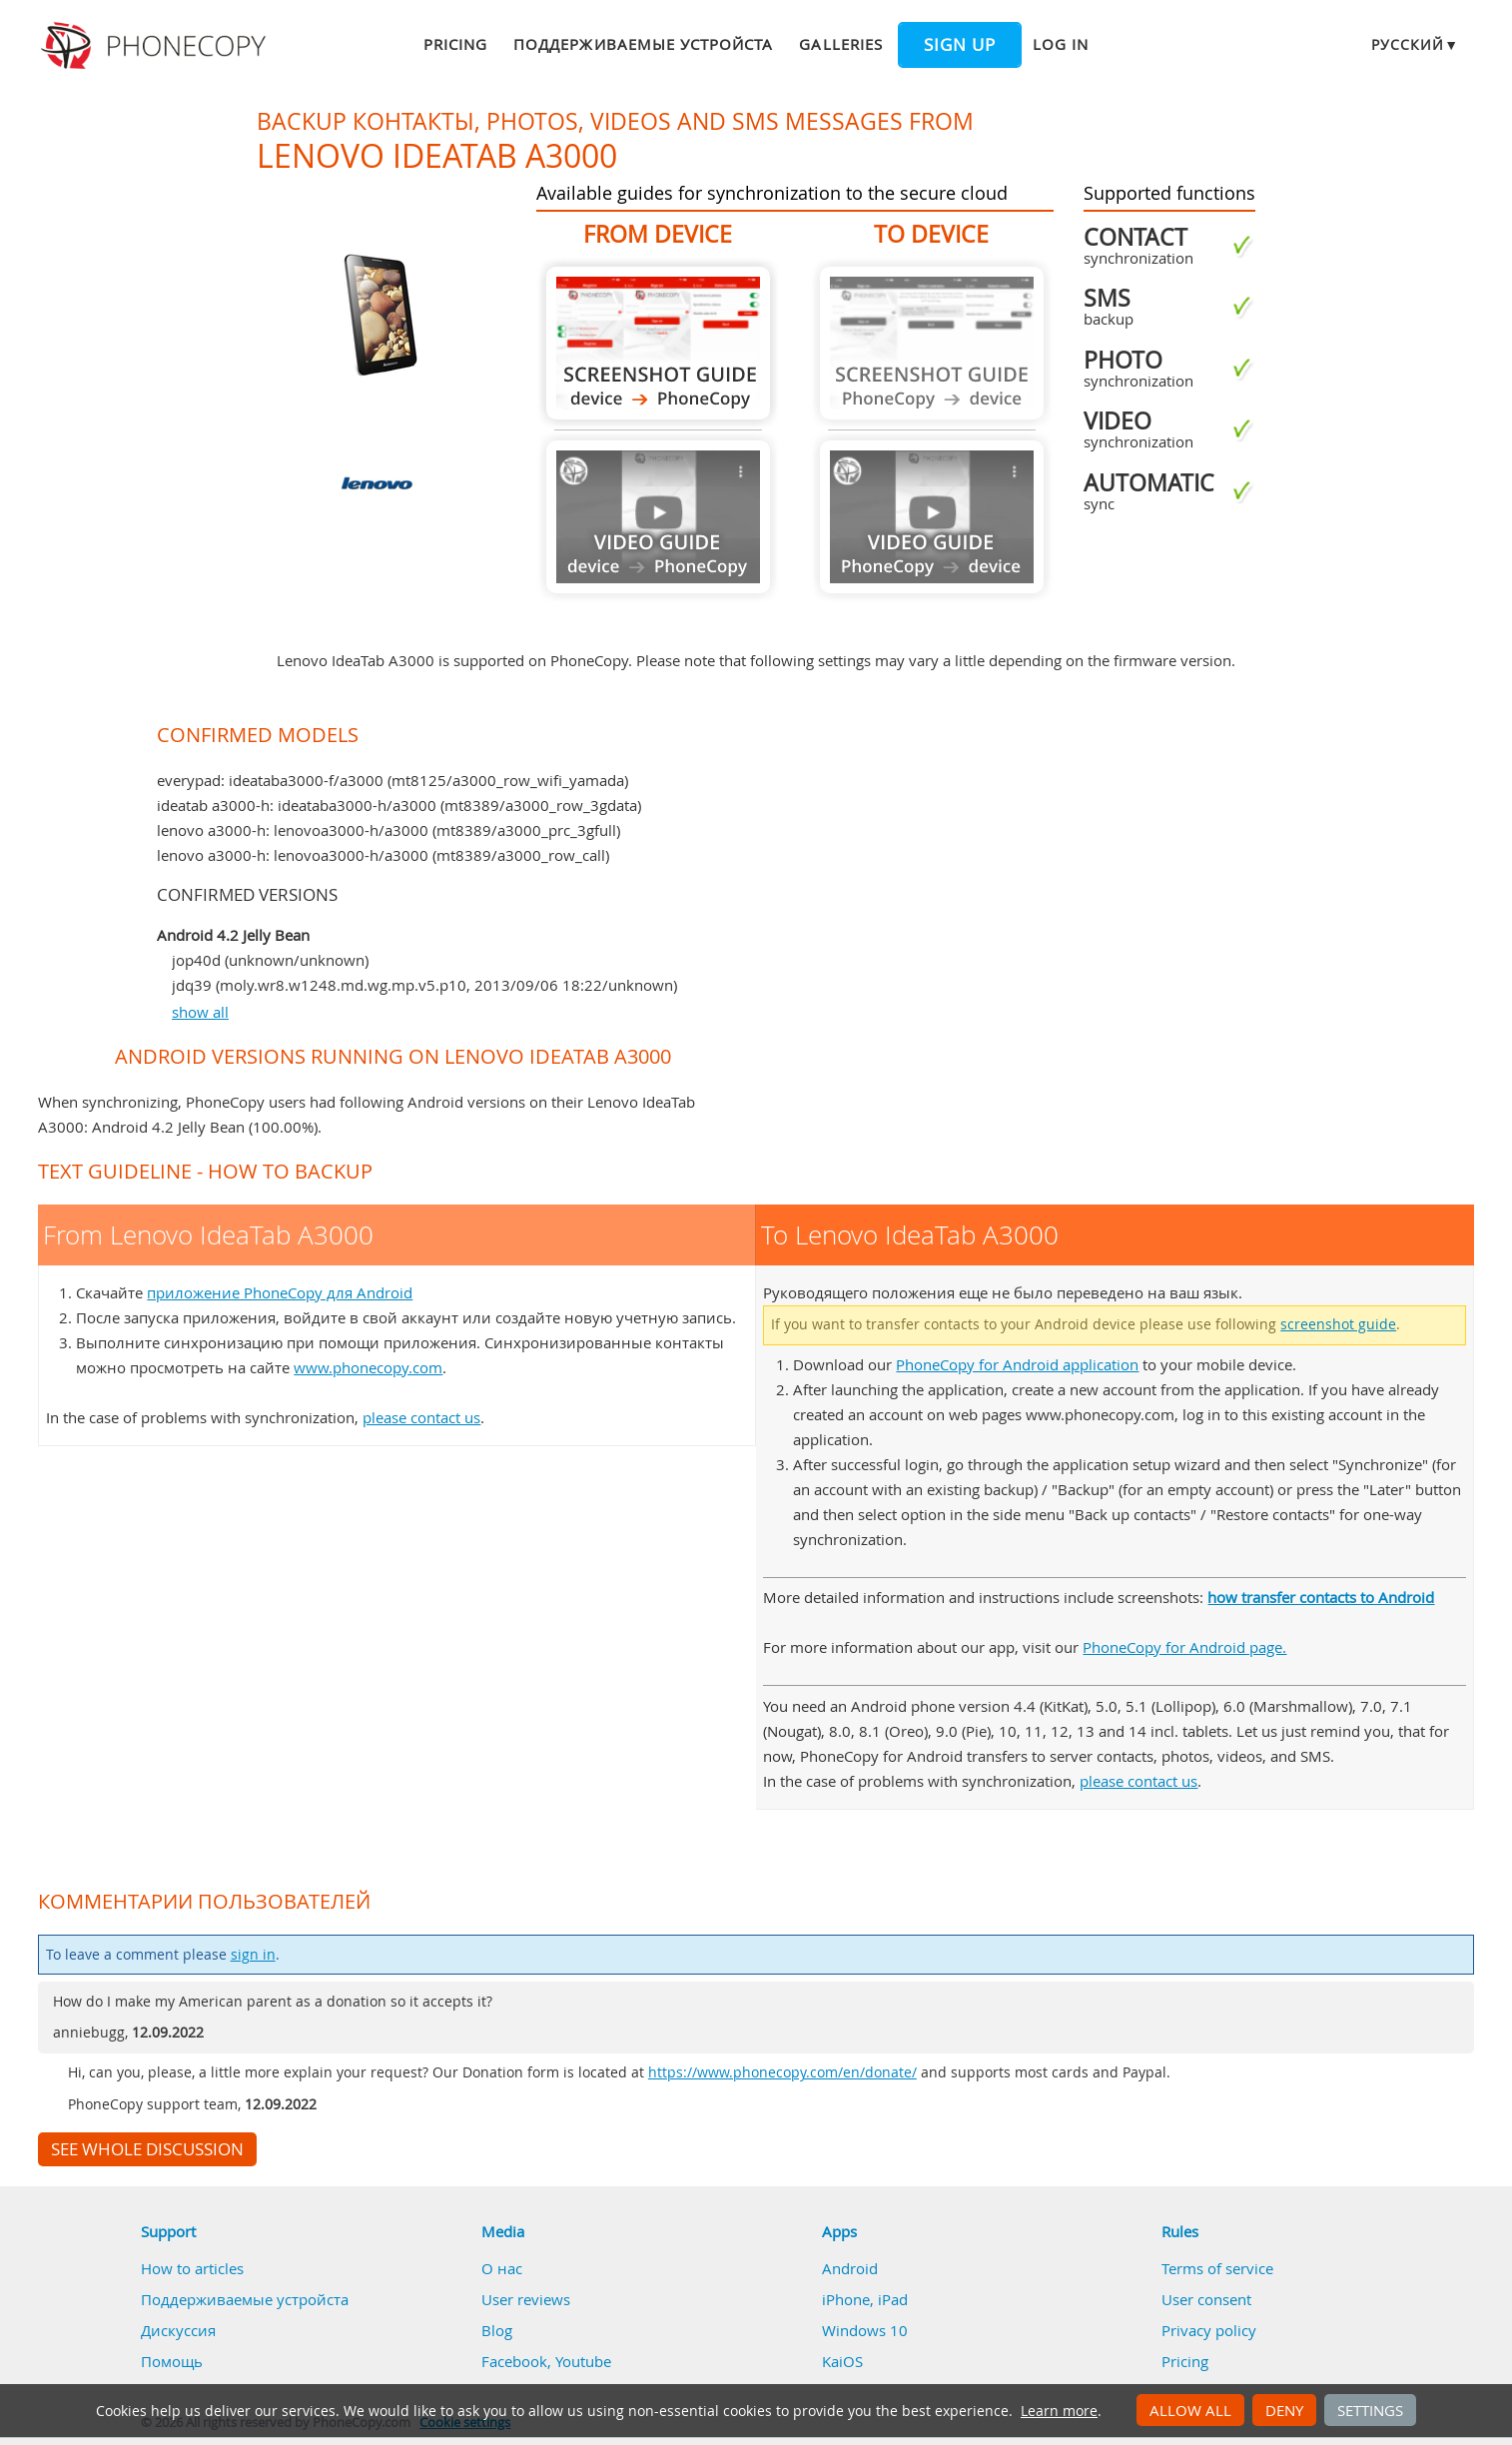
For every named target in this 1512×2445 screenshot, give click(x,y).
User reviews (525, 2299)
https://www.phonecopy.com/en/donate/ (782, 2072)
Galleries (840, 44)
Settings (1370, 2410)
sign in (253, 1955)
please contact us (421, 1417)
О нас (501, 2268)
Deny (1284, 2410)
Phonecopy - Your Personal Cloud (156, 46)
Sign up (960, 45)
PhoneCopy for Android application (1017, 1364)
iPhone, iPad (865, 2299)
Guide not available (658, 516)
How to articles (192, 2268)
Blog (496, 2330)
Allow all (1190, 2410)
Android (850, 2268)
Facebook (514, 2361)
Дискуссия (178, 2330)
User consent (1206, 2299)
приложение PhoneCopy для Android (279, 1292)
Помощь (172, 2361)
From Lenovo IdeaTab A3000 (658, 343)
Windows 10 (865, 2330)
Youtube (583, 2361)
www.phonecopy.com (368, 1367)
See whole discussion (147, 2149)
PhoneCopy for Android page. (1184, 1647)
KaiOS (842, 2361)
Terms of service (1217, 2268)
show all (200, 1012)
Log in (1061, 44)
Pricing (455, 44)
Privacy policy (1208, 2330)
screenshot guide (1338, 1324)
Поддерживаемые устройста (643, 44)
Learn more (1059, 2411)
